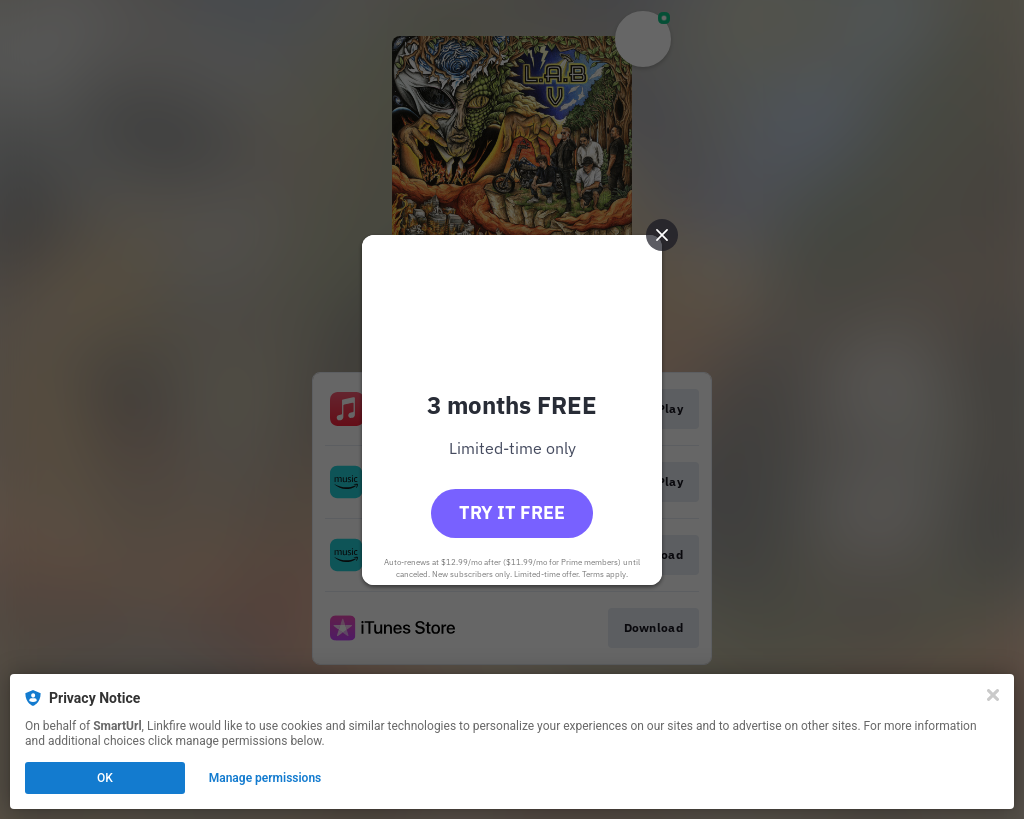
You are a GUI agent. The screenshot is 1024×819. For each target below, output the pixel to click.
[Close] (993, 695)
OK (105, 778)
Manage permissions (265, 778)
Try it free (512, 512)
